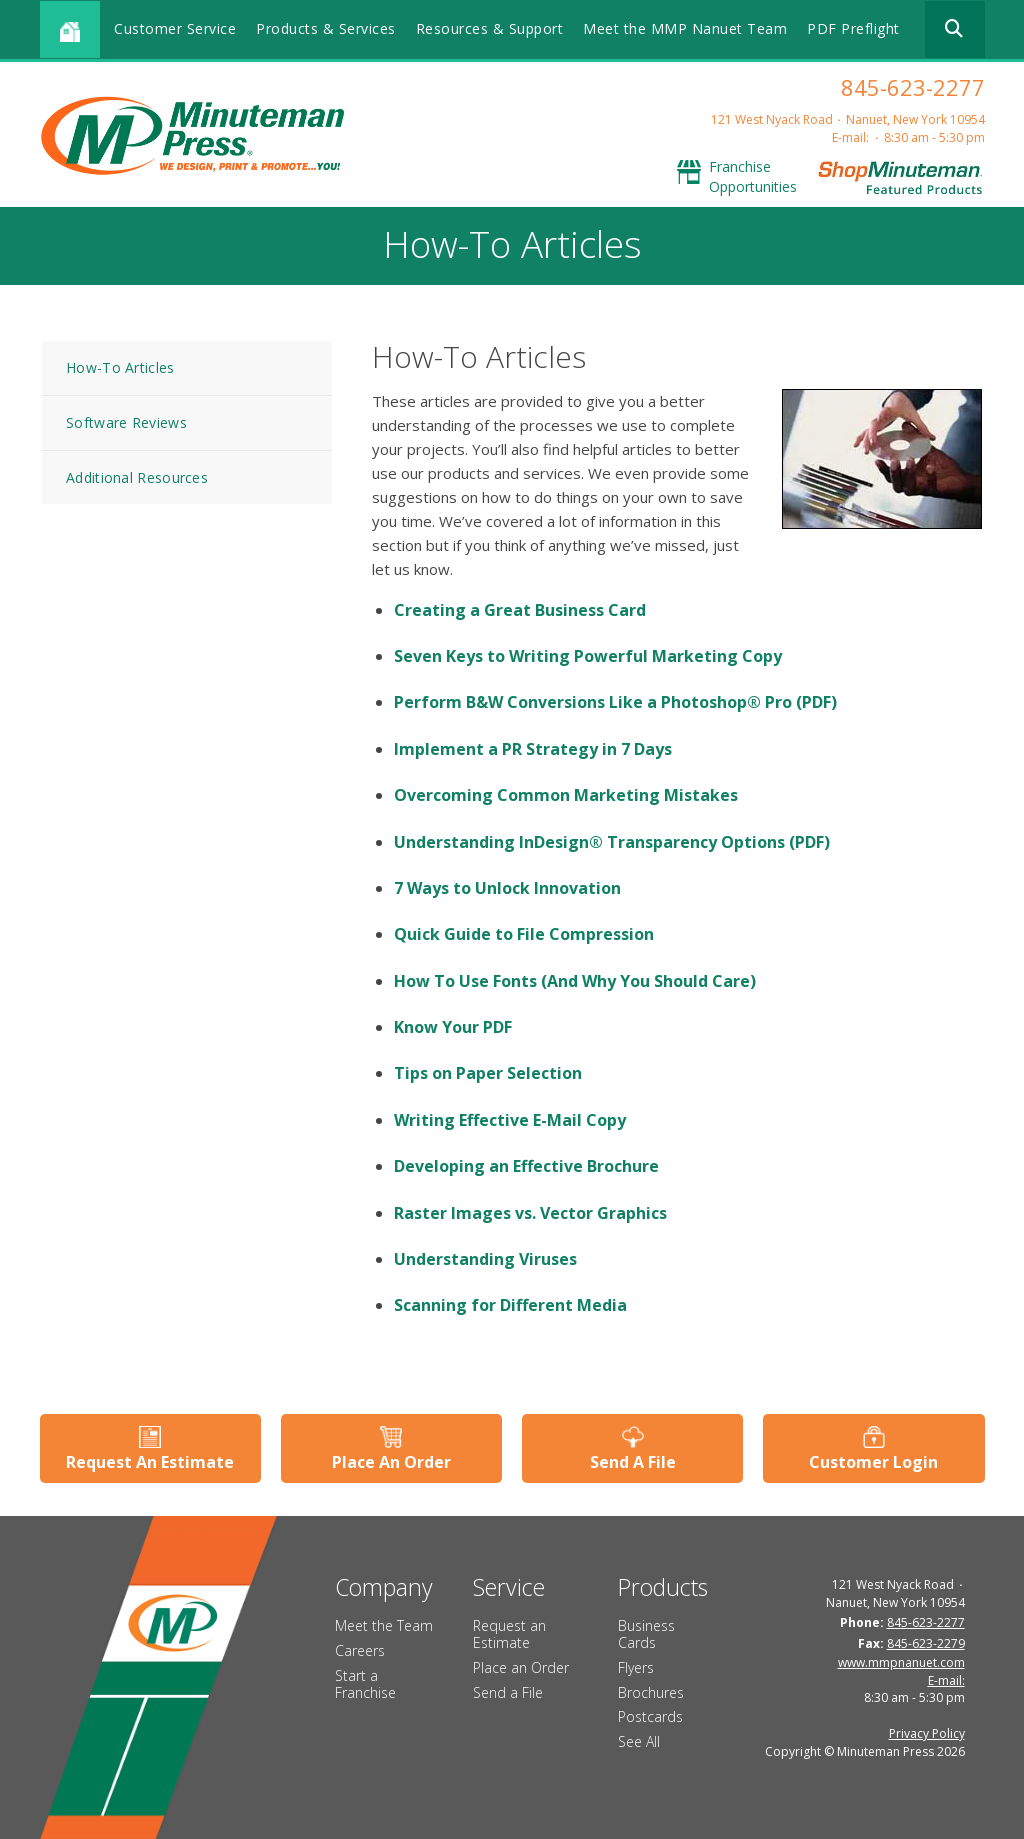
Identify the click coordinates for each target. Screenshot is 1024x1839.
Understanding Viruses (485, 1259)
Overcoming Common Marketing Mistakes (566, 795)
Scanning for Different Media (510, 1305)
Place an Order (521, 1667)
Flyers (636, 1667)
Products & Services (326, 28)
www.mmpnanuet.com (901, 1662)
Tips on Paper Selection (488, 1073)
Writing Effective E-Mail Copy (510, 1120)
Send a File (508, 1692)
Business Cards (646, 1634)
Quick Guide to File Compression (524, 934)
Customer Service (175, 28)
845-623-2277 (913, 87)
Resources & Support (490, 28)
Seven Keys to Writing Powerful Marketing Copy (588, 656)
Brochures (651, 1692)
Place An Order (391, 1462)
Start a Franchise (365, 1684)
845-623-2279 (926, 1643)
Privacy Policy (927, 1733)
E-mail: (850, 137)
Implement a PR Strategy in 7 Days (533, 749)
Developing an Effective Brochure (526, 1166)
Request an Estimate (509, 1634)
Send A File (633, 1462)
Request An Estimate (150, 1462)
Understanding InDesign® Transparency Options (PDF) (612, 842)
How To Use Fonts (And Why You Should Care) (575, 981)
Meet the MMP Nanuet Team (685, 28)
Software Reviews (126, 422)
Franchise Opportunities (753, 176)
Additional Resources (137, 477)
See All (639, 1741)
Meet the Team (384, 1625)
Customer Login (873, 1462)
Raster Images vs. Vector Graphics (530, 1213)
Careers (360, 1650)
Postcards (650, 1716)
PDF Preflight (853, 28)
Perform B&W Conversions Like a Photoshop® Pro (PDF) (615, 702)
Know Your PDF (453, 1027)
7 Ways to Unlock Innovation (507, 888)
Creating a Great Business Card (520, 610)
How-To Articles (120, 367)
